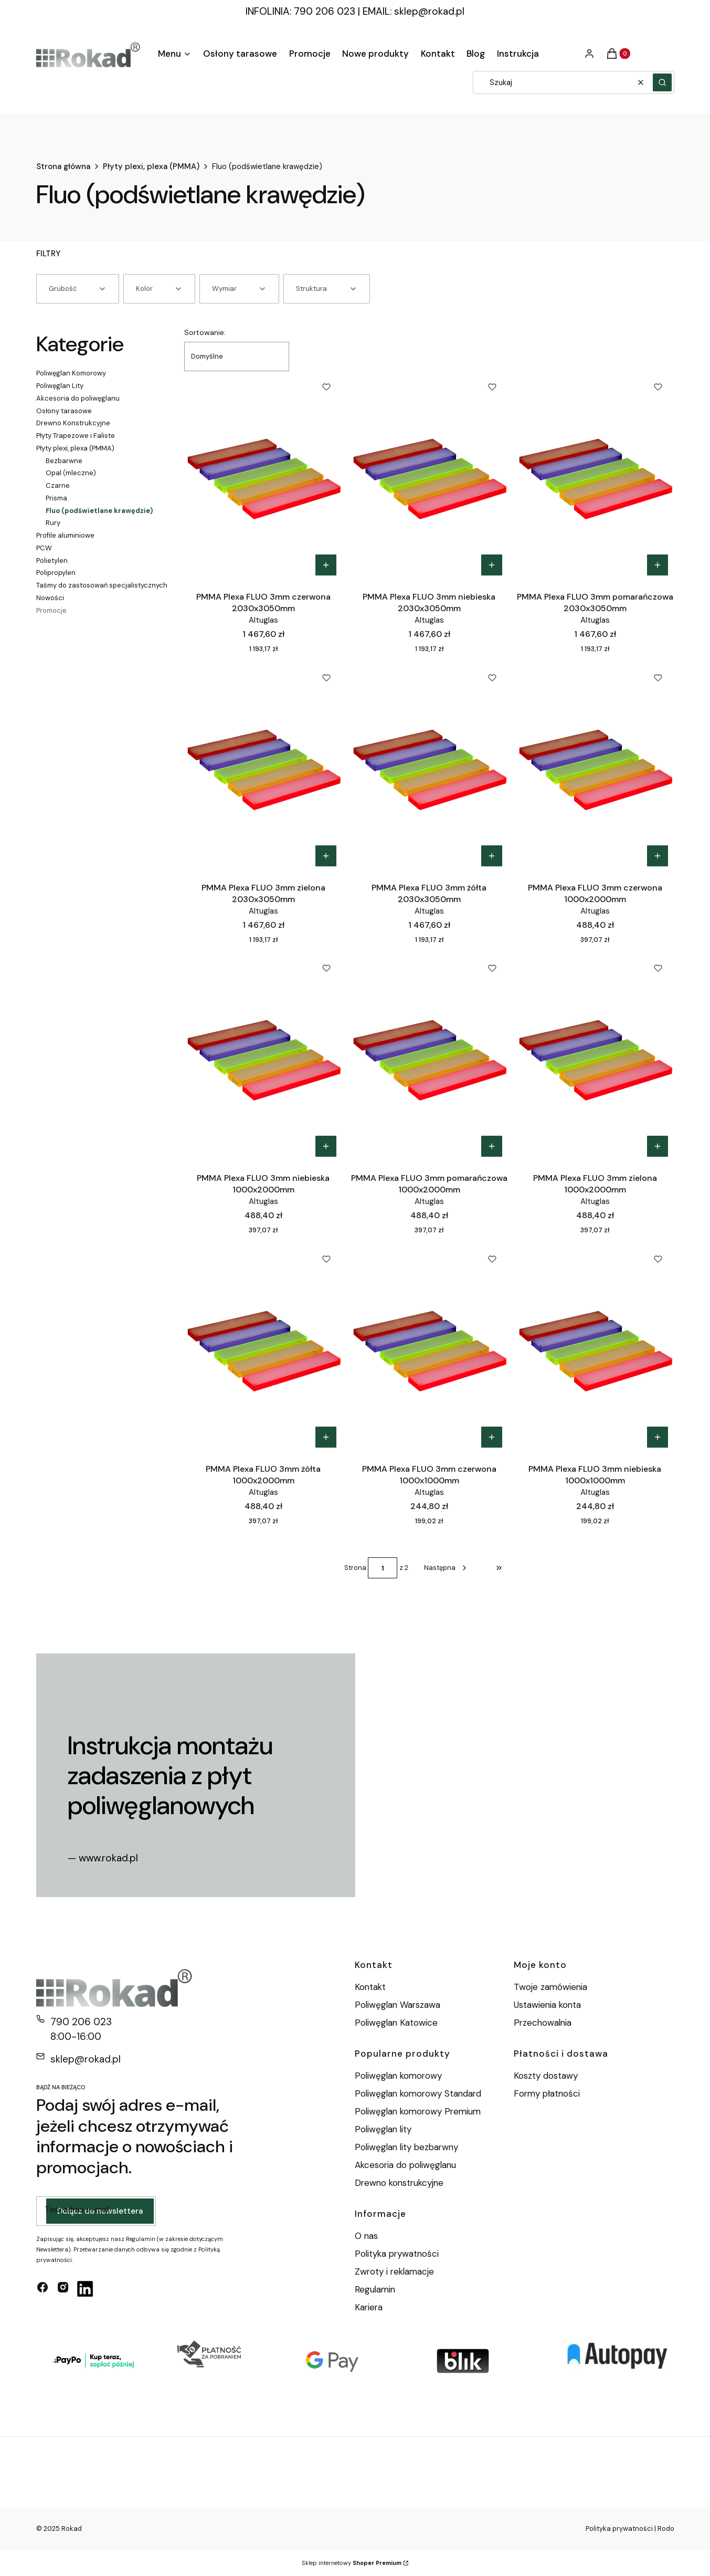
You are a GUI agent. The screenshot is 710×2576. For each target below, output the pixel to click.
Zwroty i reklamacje (394, 2271)
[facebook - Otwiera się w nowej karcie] (42, 2289)
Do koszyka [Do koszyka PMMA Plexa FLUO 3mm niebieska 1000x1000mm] (658, 1437)
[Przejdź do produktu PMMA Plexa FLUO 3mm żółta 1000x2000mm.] (263, 1348)
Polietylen (52, 560)
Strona (355, 1567)
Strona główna (63, 166)
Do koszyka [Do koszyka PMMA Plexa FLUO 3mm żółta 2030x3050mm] (492, 856)
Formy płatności (547, 2093)
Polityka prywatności (397, 2253)
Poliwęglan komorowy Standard (418, 2093)
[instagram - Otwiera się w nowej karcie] (63, 2289)
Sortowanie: (205, 332)
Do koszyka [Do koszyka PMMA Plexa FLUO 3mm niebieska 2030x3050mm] (492, 565)
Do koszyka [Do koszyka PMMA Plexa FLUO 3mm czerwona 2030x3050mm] (326, 565)
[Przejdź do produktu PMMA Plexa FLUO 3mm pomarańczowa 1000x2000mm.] (429, 1057)
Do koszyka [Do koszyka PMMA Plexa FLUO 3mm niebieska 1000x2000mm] (326, 1146)
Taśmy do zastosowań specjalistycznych (101, 585)
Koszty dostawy (546, 2075)
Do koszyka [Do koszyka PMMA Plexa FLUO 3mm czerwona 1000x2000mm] (658, 856)
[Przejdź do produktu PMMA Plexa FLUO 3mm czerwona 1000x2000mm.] (595, 767)
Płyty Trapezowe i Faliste (75, 435)
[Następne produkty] (446, 1567)
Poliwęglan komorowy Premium (418, 2111)
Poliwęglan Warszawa (397, 2004)
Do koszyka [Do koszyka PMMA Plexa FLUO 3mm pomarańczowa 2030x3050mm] (658, 565)
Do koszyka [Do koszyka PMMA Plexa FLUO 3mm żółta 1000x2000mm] (326, 1437)
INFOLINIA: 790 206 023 (300, 11)
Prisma (56, 498)
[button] (662, 82)
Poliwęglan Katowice (396, 2022)
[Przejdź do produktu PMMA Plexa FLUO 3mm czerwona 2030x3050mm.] (263, 476)
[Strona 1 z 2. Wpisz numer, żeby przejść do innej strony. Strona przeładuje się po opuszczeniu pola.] (382, 1567)
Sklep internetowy (351, 2563)
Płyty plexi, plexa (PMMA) (151, 166)
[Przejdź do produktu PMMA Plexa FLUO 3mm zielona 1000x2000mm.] (595, 1057)
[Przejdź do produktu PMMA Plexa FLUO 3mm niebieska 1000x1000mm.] (595, 1348)
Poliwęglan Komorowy (71, 373)
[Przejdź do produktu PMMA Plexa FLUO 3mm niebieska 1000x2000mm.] (263, 1057)
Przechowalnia (542, 2022)
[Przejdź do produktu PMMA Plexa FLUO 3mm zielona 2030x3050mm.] (263, 767)
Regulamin (375, 2289)
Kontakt (370, 1987)
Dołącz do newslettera (100, 2211)
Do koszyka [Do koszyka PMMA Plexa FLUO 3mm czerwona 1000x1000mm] (492, 1437)
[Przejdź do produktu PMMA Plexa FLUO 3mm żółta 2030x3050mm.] (429, 767)
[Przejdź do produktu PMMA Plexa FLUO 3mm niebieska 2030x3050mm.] (429, 476)
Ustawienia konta (547, 2004)
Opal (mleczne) (71, 472)
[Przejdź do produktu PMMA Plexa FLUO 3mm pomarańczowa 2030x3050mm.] (595, 476)
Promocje (51, 610)
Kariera (369, 2307)
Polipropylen (56, 572)
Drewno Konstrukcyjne (73, 422)
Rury (53, 522)
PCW (44, 547)
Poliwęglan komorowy (398, 2075)
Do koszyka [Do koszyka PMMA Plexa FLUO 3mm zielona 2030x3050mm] (326, 856)
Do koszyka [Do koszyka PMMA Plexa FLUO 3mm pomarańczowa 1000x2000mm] (492, 1146)
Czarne (58, 485)
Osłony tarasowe (64, 410)
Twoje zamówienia (550, 1987)
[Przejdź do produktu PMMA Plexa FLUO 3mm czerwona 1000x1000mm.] (429, 1348)
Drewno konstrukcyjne (399, 2182)
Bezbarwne (64, 460)
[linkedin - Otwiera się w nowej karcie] (85, 2289)
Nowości (50, 597)
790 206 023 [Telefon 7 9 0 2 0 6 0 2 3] (81, 2021)
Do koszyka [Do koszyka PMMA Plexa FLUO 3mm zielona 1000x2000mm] (658, 1146)
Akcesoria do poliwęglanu (78, 398)
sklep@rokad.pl (429, 11)
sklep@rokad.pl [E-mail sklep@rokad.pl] (85, 2059)
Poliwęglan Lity (59, 385)
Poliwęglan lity (383, 2129)
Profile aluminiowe (65, 535)
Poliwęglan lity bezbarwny (406, 2147)
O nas (366, 2236)
